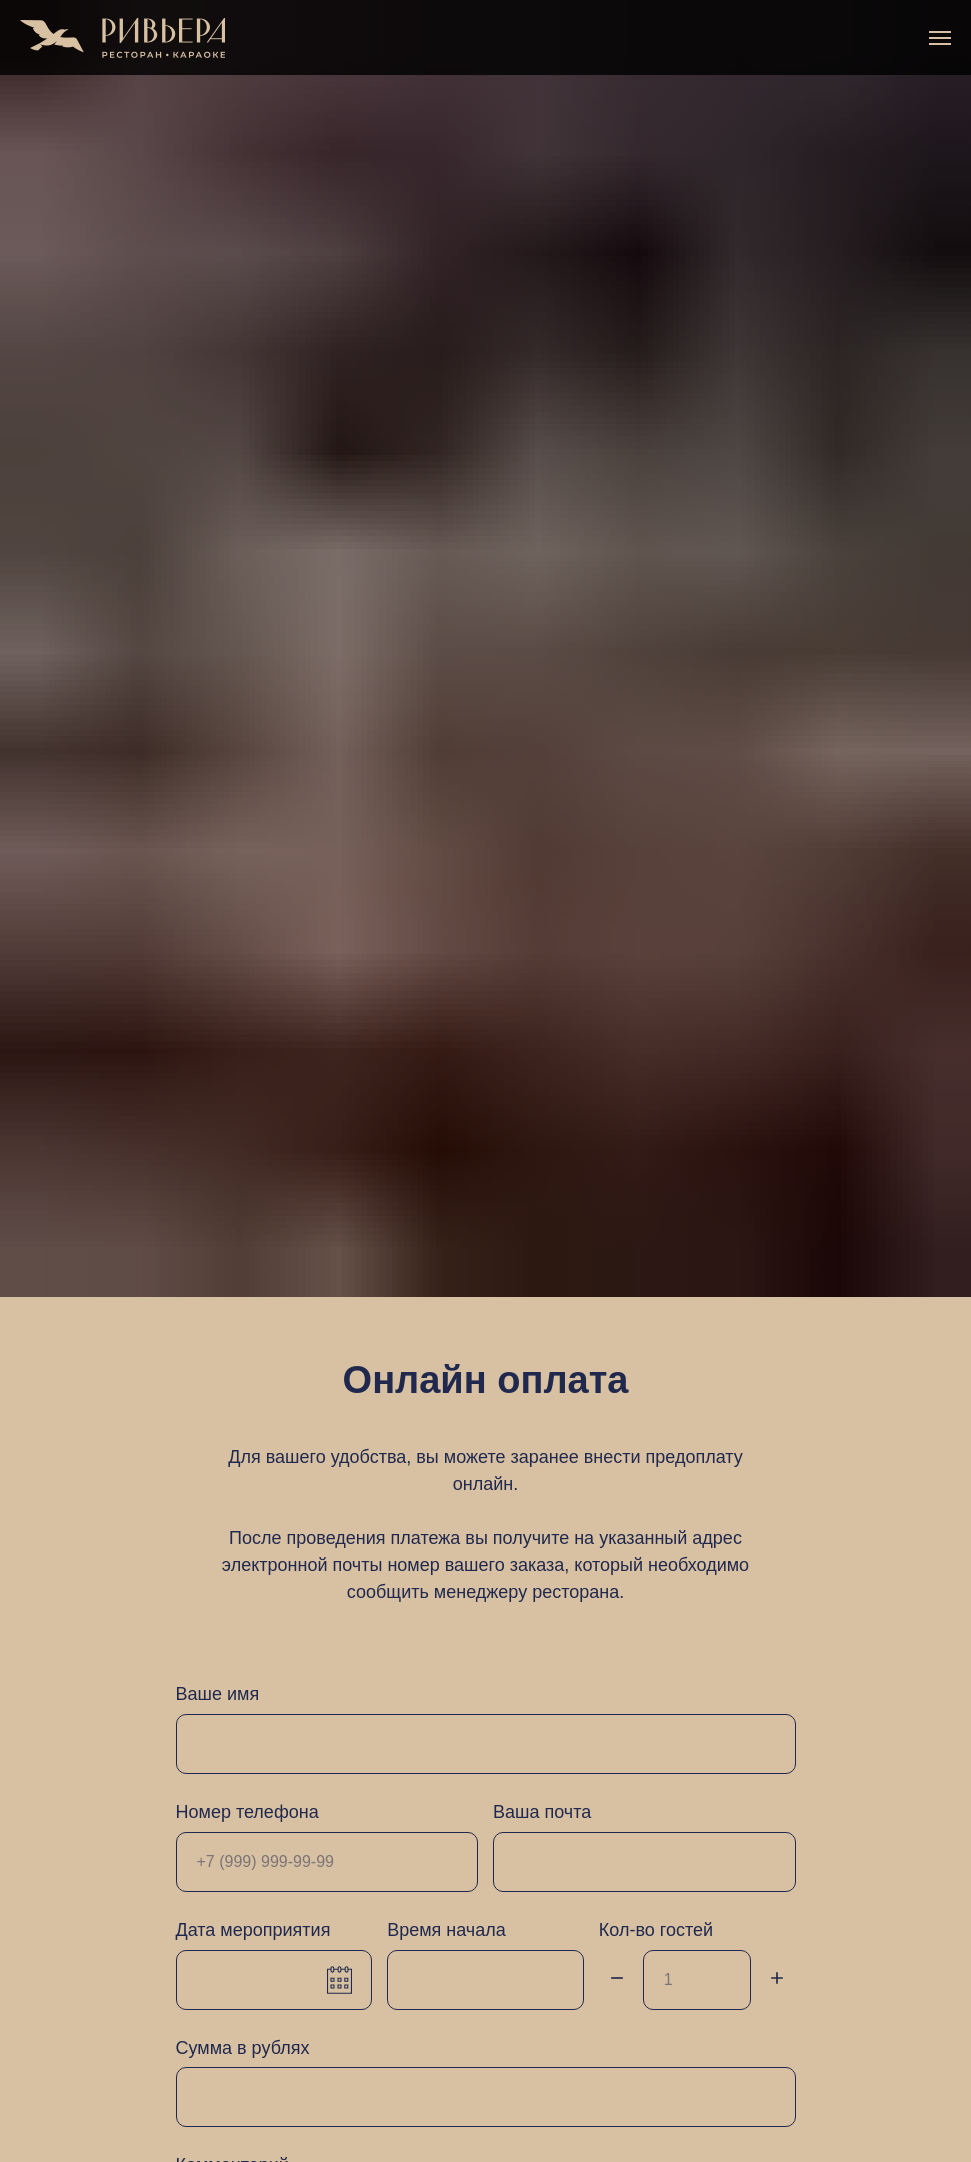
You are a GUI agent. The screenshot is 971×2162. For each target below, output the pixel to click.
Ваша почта (542, 1812)
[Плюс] (777, 1979)
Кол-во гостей (656, 1930)
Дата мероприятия (253, 1930)
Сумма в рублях (243, 2048)
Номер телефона (247, 1812)
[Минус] (617, 1979)
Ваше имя (218, 1694)
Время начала (446, 1930)
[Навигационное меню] (940, 38)
